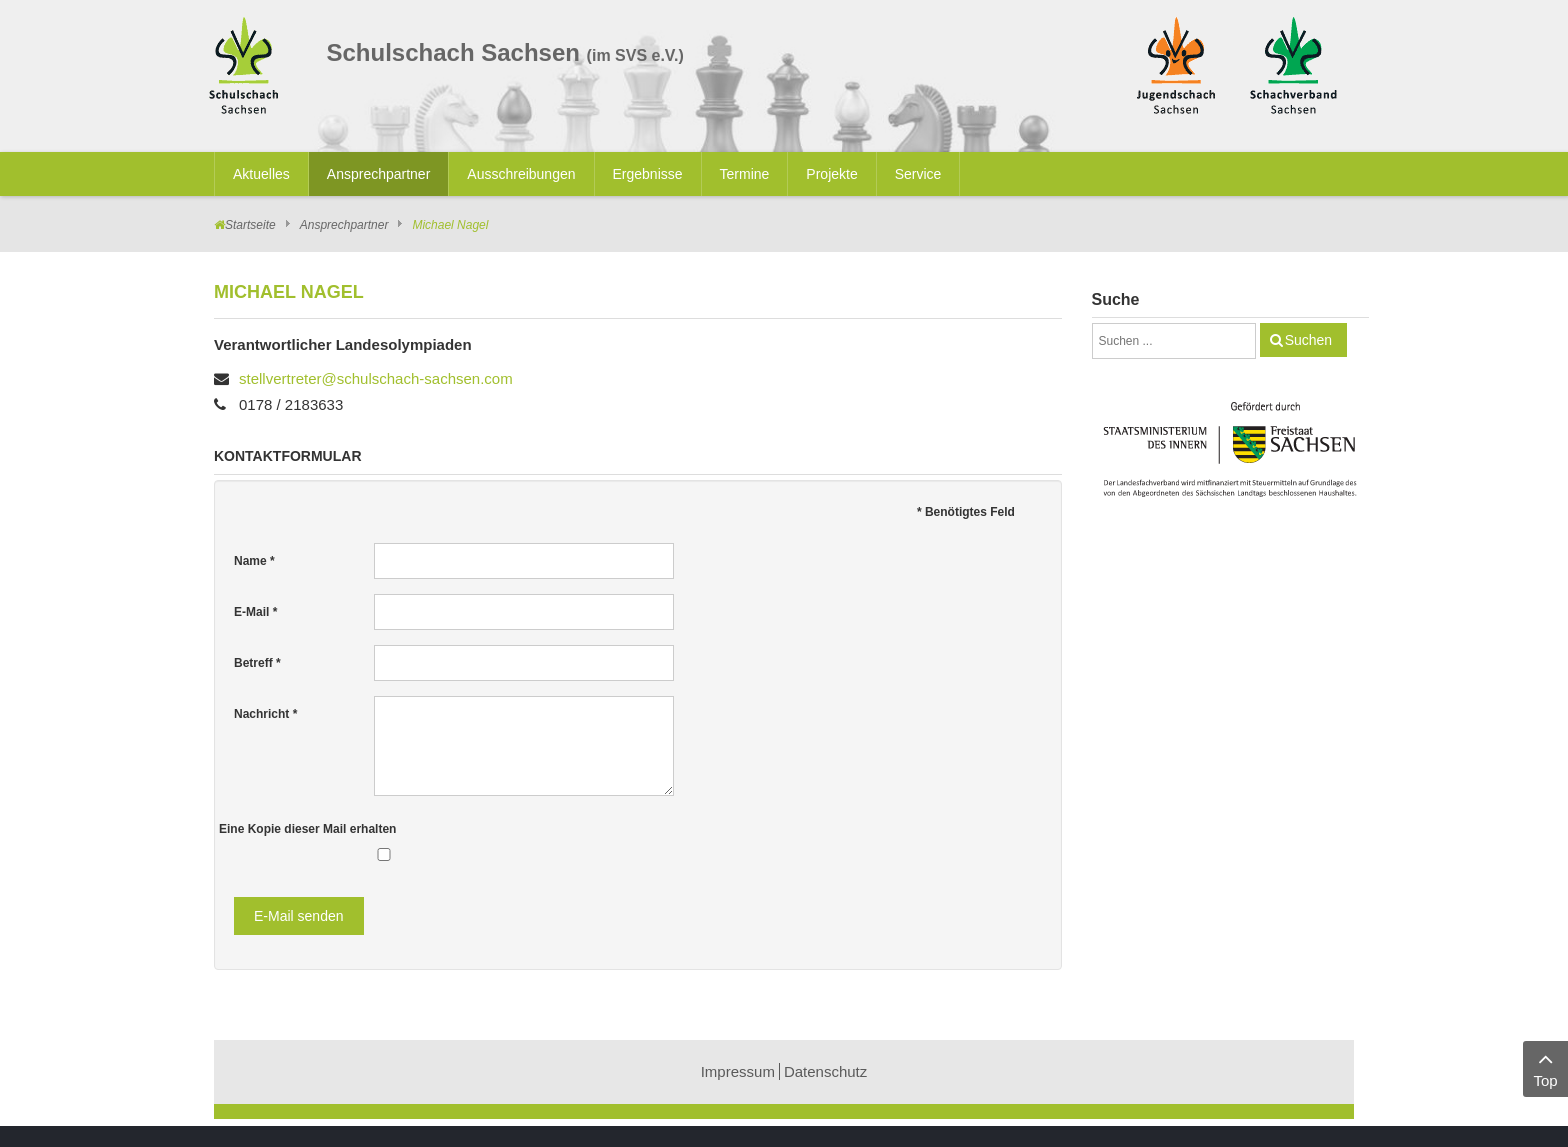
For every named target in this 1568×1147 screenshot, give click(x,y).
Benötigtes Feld (966, 512)
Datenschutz (825, 1071)
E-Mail (255, 612)
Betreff (257, 663)
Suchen (1308, 340)
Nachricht (265, 714)
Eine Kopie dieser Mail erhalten (307, 829)
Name (254, 561)
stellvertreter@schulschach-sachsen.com (376, 378)
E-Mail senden (299, 916)
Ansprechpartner (344, 225)
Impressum (738, 1071)
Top (1545, 1067)
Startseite (250, 225)
